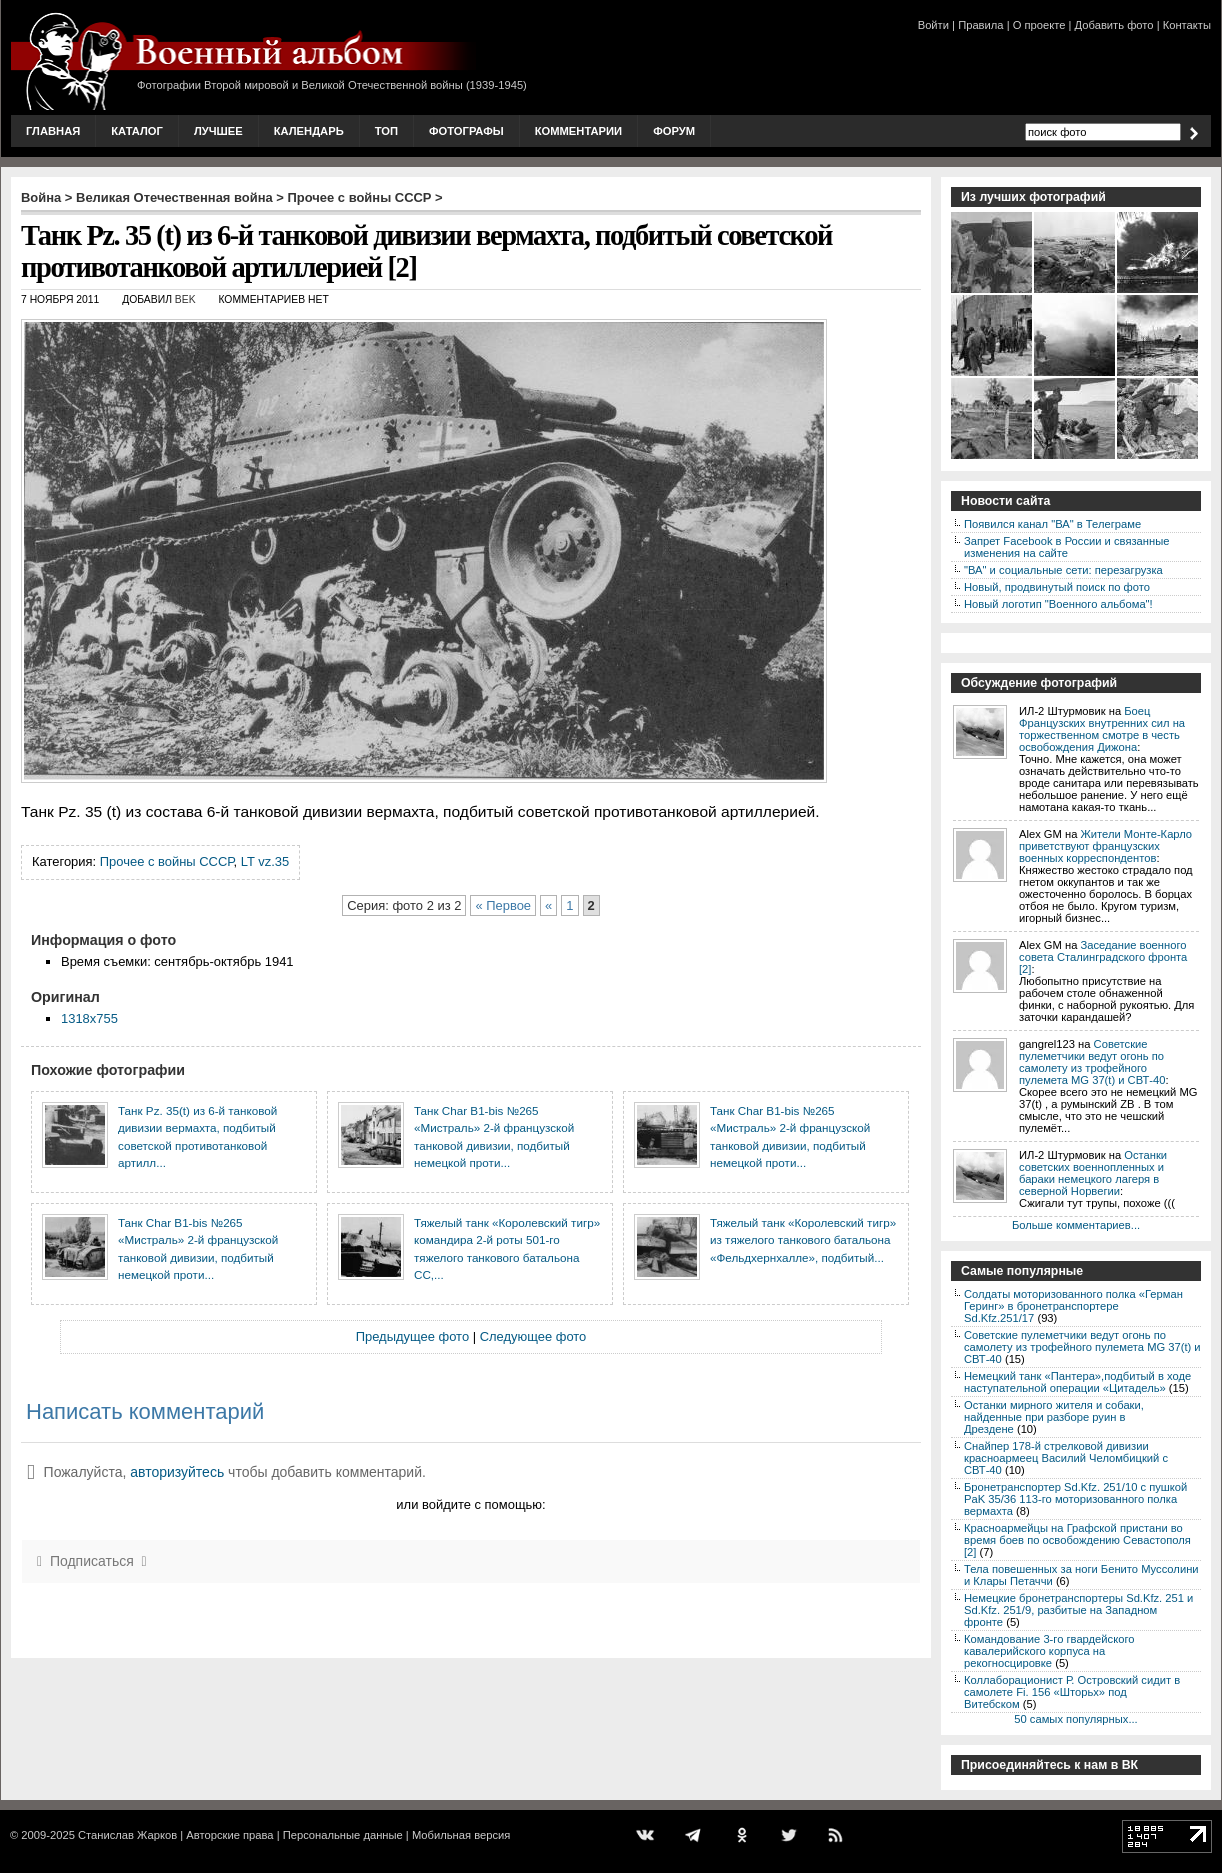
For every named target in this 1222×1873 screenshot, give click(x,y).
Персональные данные (343, 1835)
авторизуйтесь (177, 1472)
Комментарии (578, 131)
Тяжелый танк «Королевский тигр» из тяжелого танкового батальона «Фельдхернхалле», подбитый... (803, 1240)
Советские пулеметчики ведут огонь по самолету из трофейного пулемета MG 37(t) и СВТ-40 (1092, 1062)
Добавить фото (1114, 25)
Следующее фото (533, 1336)
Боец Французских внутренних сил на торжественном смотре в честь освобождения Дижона (1102, 729)
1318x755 (89, 1018)
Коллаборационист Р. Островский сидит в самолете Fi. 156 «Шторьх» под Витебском (1072, 1692)
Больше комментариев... (1076, 1225)
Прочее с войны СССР (360, 197)
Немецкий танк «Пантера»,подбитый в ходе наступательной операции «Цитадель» (1077, 1382)
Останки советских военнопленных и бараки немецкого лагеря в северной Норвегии (1093, 1173)
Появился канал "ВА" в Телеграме (1052, 524)
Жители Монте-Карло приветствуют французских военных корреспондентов (1105, 846)
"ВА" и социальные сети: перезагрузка (1063, 570)
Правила (980, 25)
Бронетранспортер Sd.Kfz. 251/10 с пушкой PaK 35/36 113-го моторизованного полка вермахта (1075, 1499)
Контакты (1187, 25)
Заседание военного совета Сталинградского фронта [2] (1103, 957)
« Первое (503, 905)
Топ (386, 131)
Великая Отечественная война (174, 197)
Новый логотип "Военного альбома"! (1058, 604)
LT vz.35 (265, 861)
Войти (933, 25)
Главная (53, 131)
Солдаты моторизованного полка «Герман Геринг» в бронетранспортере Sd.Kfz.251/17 (1073, 1306)
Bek (185, 299)
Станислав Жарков (127, 1835)
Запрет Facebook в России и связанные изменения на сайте (1066, 547)
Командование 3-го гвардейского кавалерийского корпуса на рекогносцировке (1049, 1651)
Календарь (309, 131)
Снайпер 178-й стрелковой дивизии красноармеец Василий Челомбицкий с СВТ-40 (1066, 1458)
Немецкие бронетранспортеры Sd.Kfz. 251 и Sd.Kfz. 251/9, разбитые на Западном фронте (1078, 1610)
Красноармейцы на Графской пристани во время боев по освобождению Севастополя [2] (1077, 1540)
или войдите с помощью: (470, 1504)
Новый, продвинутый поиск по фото (1057, 587)
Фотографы (466, 131)
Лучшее (218, 131)
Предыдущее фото (412, 1336)
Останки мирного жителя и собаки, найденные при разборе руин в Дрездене (1054, 1417)
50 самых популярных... (1075, 1719)
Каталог (137, 131)
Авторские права (229, 1835)
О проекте (1039, 25)
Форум (674, 131)
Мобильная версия (461, 1835)
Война (41, 197)
